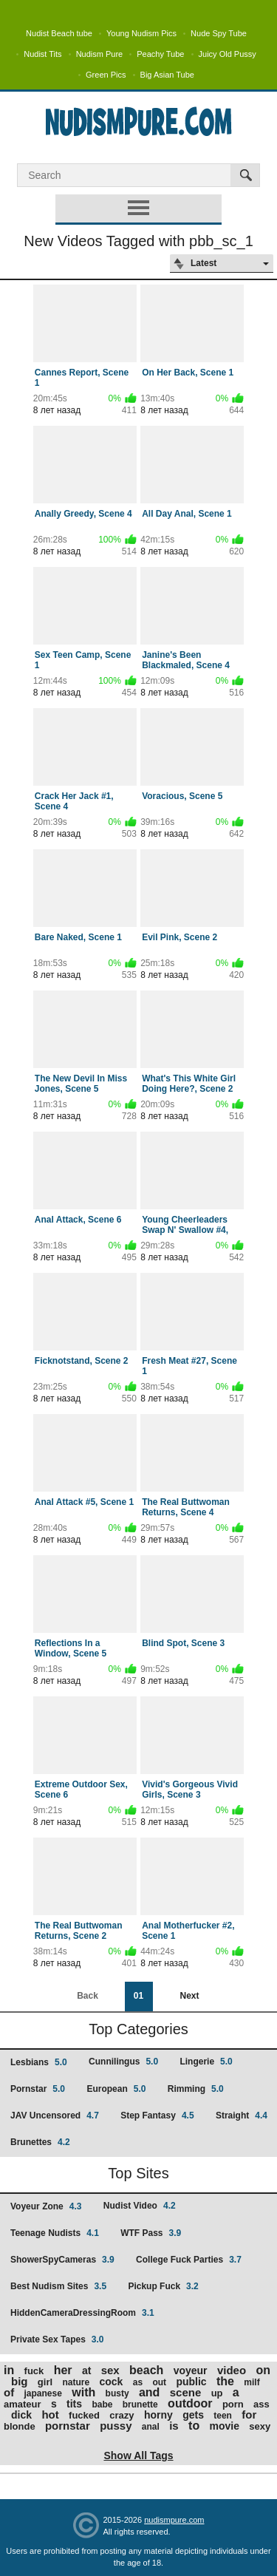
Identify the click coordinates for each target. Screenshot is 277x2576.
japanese (43, 2393)
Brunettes (40, 2142)
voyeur (191, 2370)
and (149, 2392)
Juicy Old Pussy (227, 54)
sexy (259, 2426)
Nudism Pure (99, 54)
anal (151, 2427)
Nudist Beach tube (59, 33)
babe (102, 2404)
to (193, 2425)
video (231, 2370)
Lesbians (38, 2062)
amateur (22, 2404)
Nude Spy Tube (219, 33)
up (217, 2393)
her (63, 2370)
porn (233, 2404)
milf (251, 2382)
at (86, 2370)
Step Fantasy (157, 2115)
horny (158, 2415)
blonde (19, 2426)
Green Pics (106, 74)
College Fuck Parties (189, 2259)
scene (186, 2392)
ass (261, 2404)
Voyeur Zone (45, 2206)
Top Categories (138, 2029)
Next (189, 1996)
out (159, 2382)
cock (111, 2382)
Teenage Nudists (54, 2233)
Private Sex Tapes (57, 2339)
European (116, 2089)
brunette (140, 2404)
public (191, 2382)
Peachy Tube (160, 54)
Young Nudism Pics (141, 33)
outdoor (190, 2403)
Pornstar (37, 2089)
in (9, 2370)
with (83, 2392)
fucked (84, 2415)
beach (146, 2370)
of (9, 2392)
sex (110, 2370)
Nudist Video (139, 2206)
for (249, 2414)
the (225, 2381)
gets (193, 2415)
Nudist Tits (42, 54)
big (19, 2381)
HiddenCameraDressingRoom (82, 2313)
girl (45, 2382)
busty (117, 2393)
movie (224, 2426)
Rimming (196, 2089)
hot (49, 2414)
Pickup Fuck (163, 2286)
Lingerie (205, 2061)
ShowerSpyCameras (62, 2259)
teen (222, 2415)
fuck (34, 2370)
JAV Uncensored (54, 2115)
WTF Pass (150, 2233)
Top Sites (138, 2173)
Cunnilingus (123, 2061)
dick (21, 2415)
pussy (115, 2425)
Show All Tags (138, 2455)
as (138, 2382)
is (174, 2425)
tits (74, 2404)
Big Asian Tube (167, 74)
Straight (241, 2115)
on (263, 2370)
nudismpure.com (174, 2519)
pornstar (67, 2425)
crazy (121, 2415)
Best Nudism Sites (58, 2286)
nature (75, 2382)
